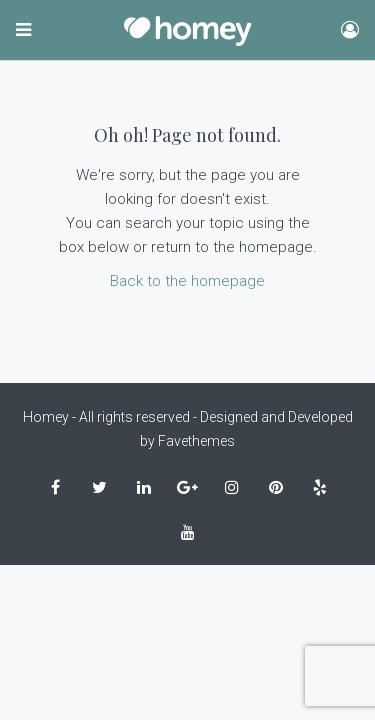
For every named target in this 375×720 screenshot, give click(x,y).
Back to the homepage (187, 281)
